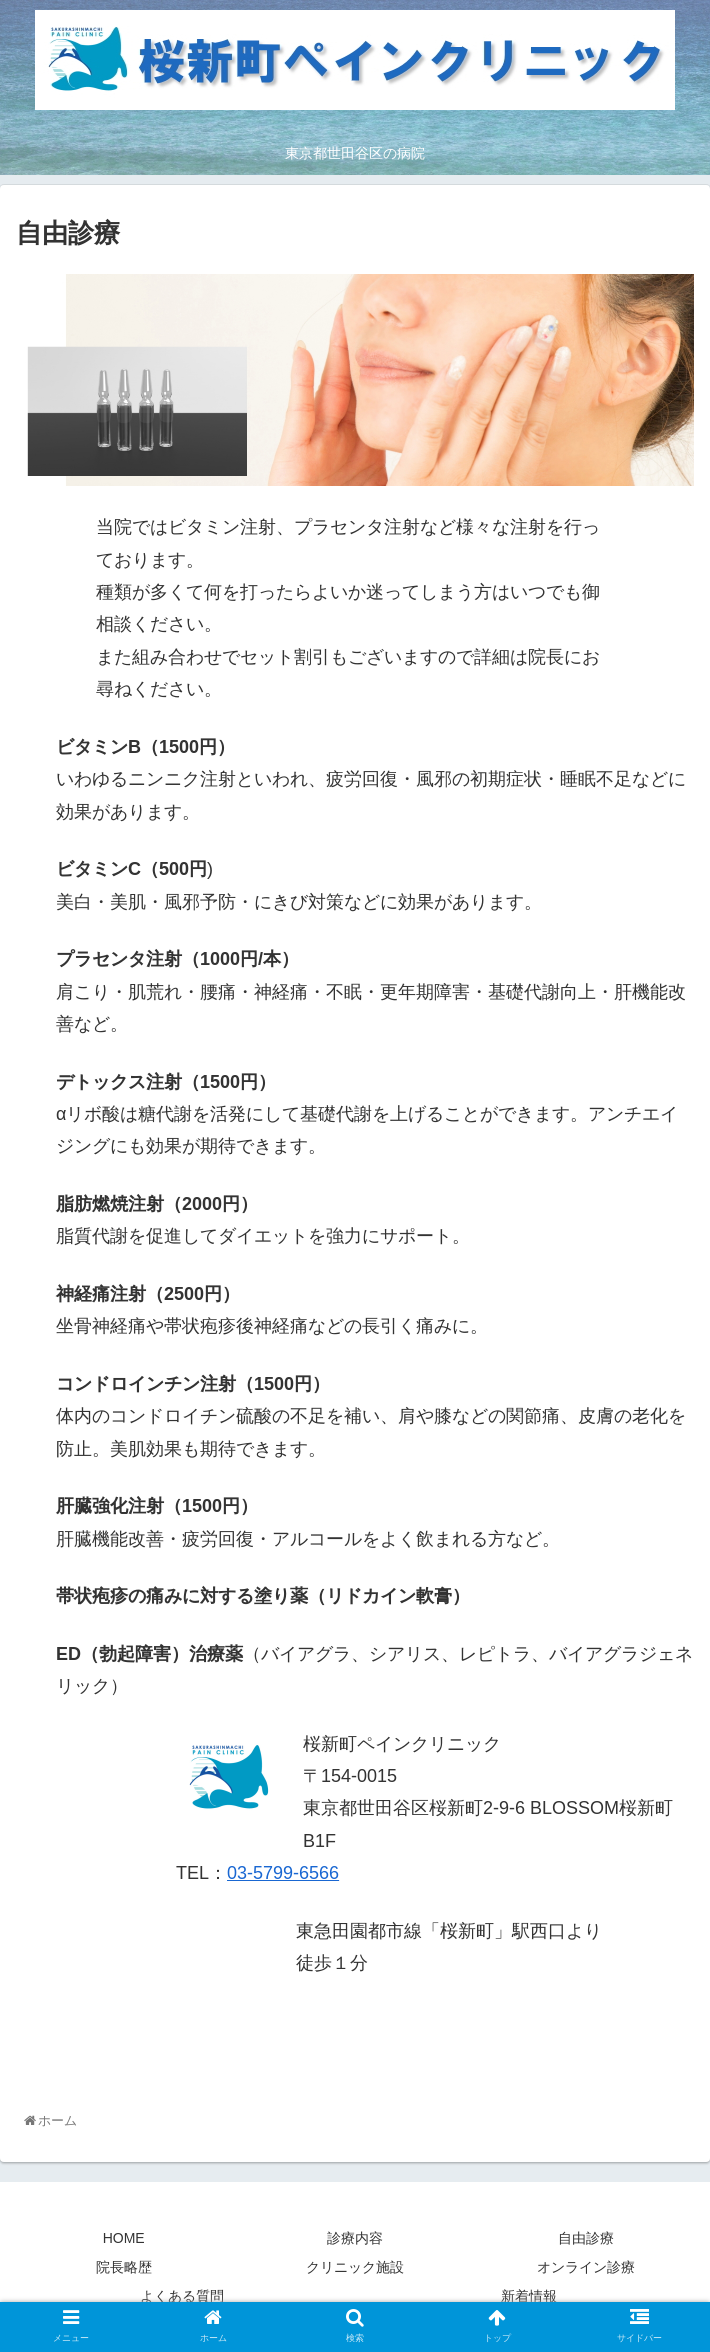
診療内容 (355, 2238)
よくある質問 (182, 2296)
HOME (124, 2238)
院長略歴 (124, 2267)
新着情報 (529, 2296)
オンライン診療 (586, 2267)
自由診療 (586, 2238)
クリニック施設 (355, 2267)
